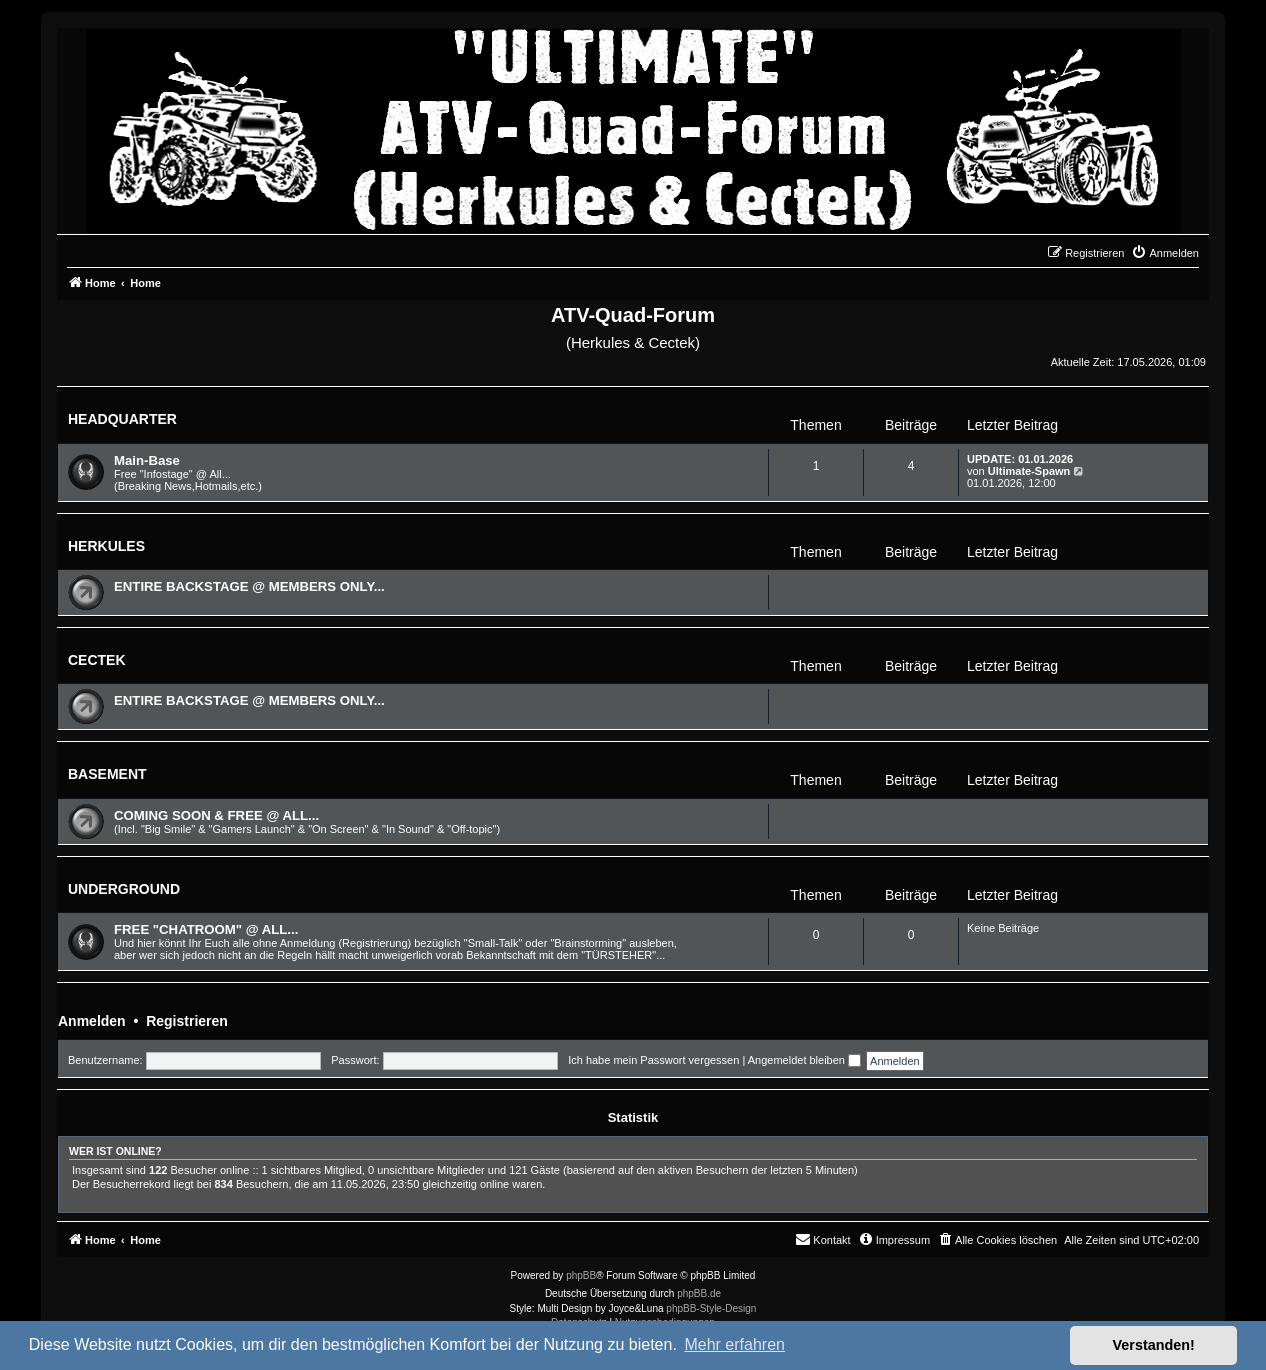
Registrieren (187, 1021)
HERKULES (106, 546)
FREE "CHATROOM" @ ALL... (206, 929)
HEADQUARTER (122, 419)
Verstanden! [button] (1154, 1345)
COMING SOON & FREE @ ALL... (216, 815)
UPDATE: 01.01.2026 (1020, 459)
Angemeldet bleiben (804, 1060)
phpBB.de (699, 1293)
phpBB (581, 1275)
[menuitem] (1165, 253)
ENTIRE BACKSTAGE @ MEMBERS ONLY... (249, 586)
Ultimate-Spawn (1029, 471)
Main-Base (147, 460)
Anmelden (92, 1021)
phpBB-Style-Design (711, 1308)
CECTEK (97, 660)
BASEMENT (107, 774)
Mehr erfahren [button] (734, 1344)
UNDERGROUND (124, 889)
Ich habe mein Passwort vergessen (653, 1060)
